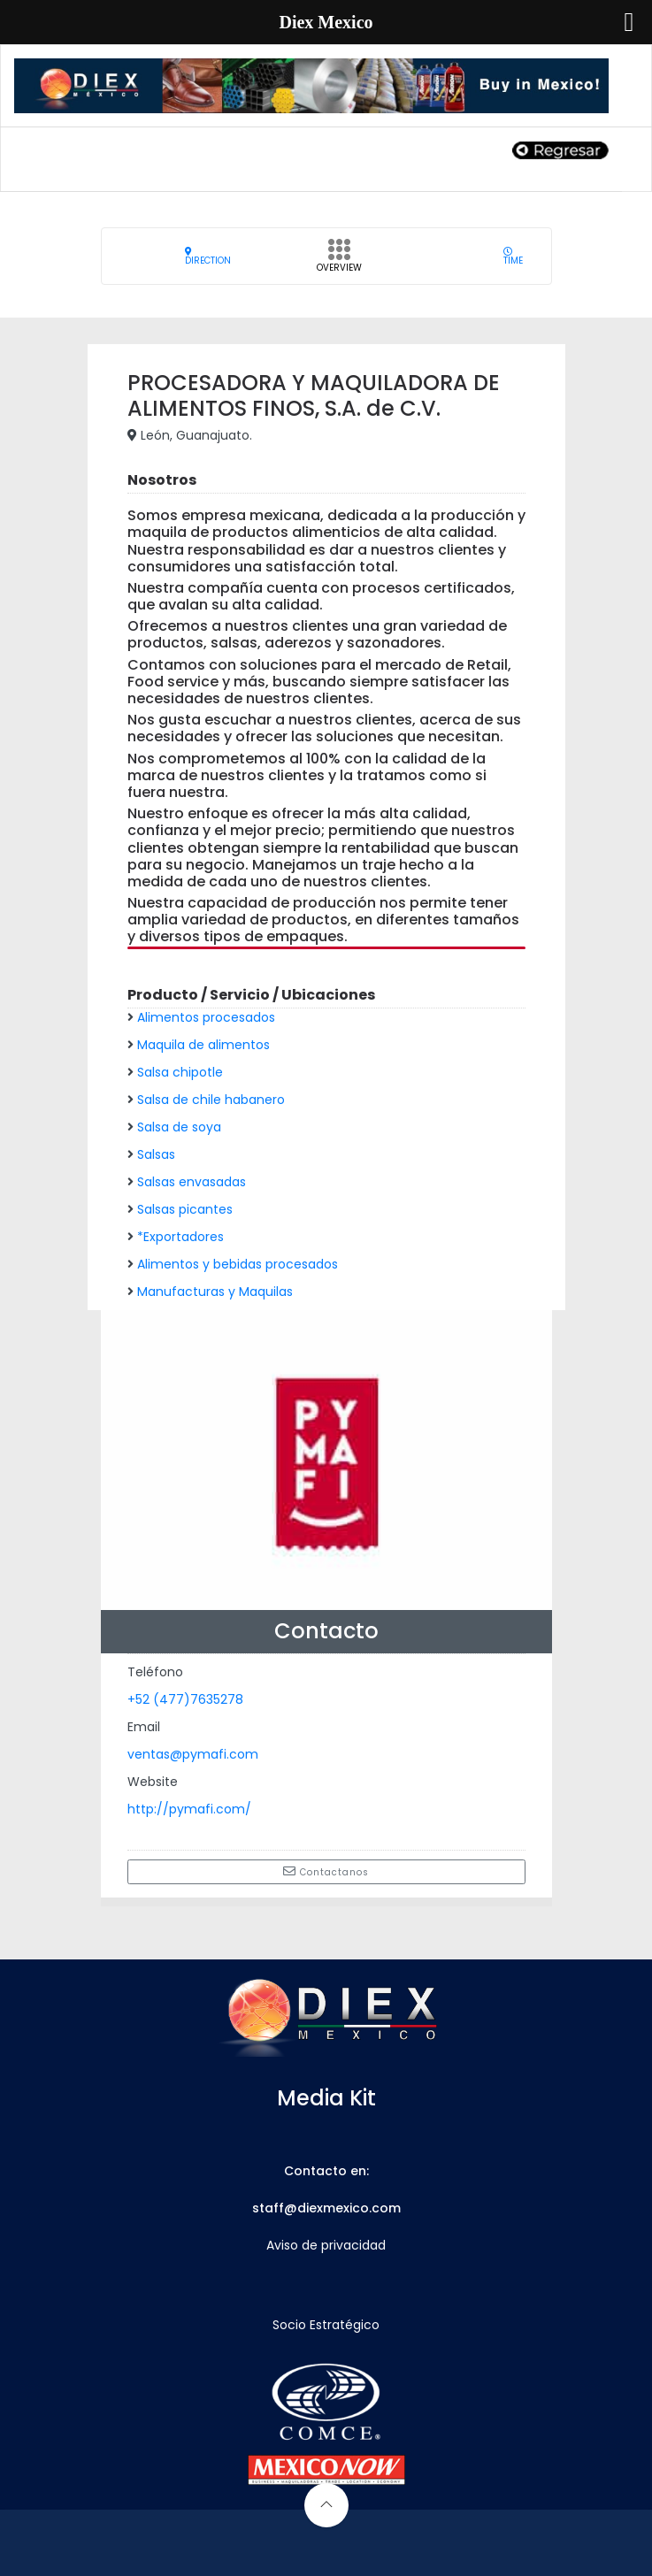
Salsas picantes (185, 1209)
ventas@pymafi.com (192, 1754)
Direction (208, 256)
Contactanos (326, 1872)
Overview (339, 261)
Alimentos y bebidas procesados (237, 1264)
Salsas (156, 1154)
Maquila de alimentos (203, 1045)
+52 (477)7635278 (185, 1699)
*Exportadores (180, 1237)
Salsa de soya (179, 1127)
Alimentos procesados (206, 1017)
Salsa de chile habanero (211, 1099)
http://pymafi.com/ (189, 1809)
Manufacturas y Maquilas (215, 1291)
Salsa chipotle (180, 1072)
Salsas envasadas (191, 1182)
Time (513, 256)
